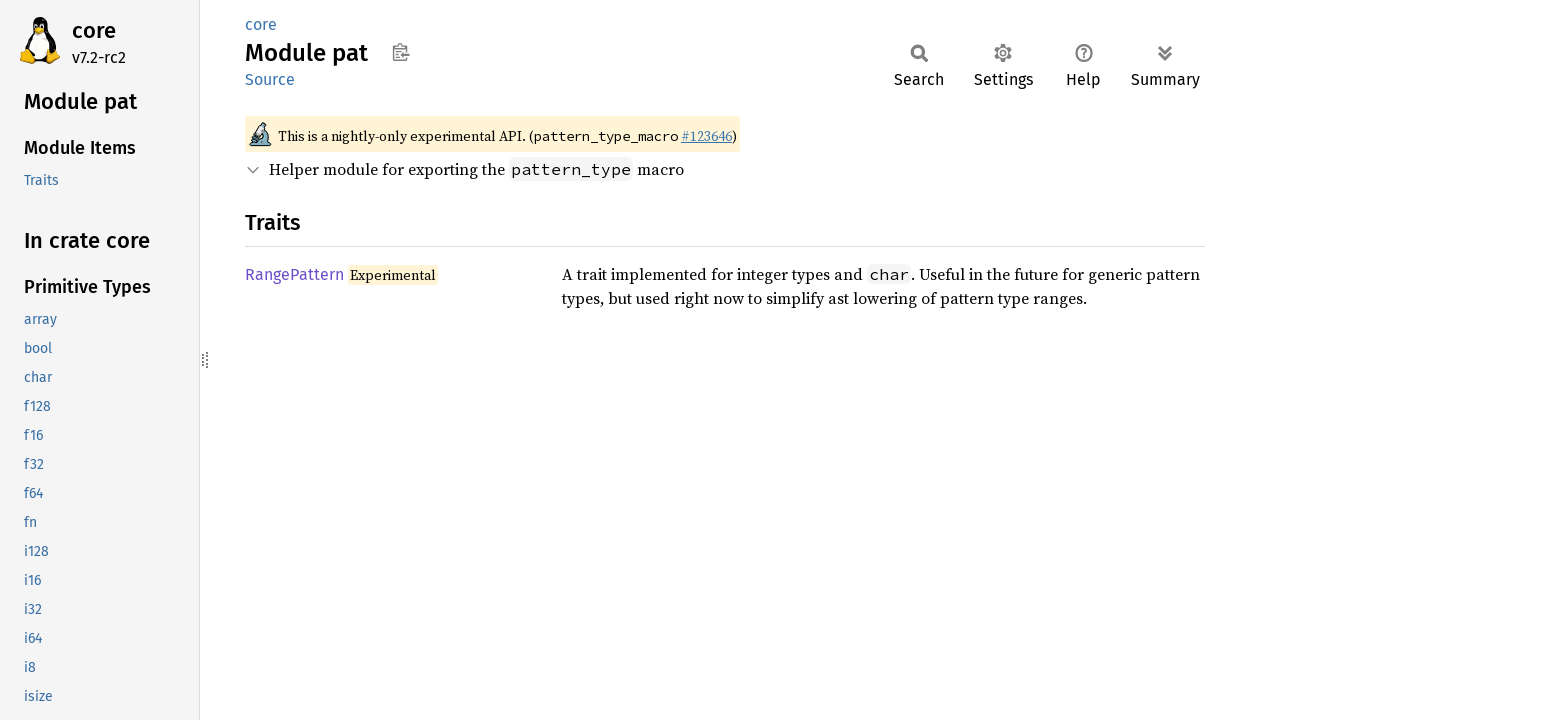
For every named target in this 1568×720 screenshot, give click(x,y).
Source (270, 79)
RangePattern (294, 274)
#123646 (706, 136)
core (94, 30)
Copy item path (400, 52)
